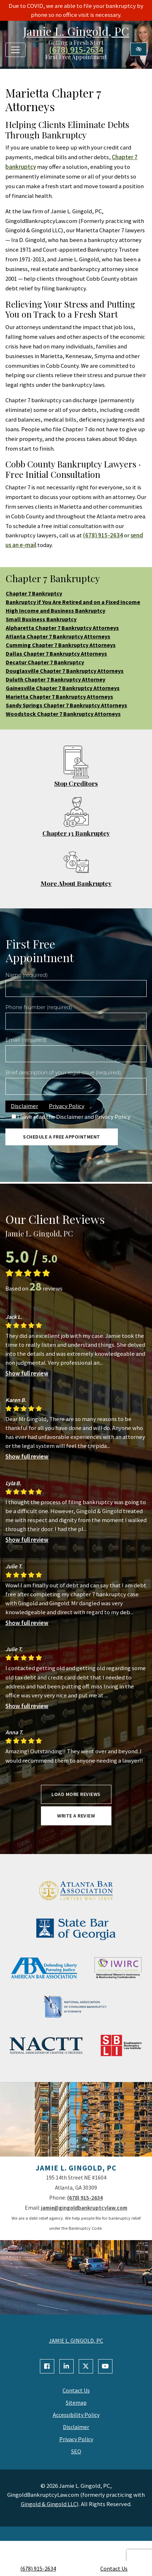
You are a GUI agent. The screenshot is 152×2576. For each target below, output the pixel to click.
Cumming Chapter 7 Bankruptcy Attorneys (61, 644)
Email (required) (26, 1040)
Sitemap (76, 2402)
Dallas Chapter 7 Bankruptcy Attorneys (56, 653)
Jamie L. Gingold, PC (76, 31)
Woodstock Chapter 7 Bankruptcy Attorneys (63, 713)
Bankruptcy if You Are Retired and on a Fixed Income (73, 601)
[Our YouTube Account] (105, 2366)
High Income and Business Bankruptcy (55, 610)
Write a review (76, 1815)
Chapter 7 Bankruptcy (34, 593)
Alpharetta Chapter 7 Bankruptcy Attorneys (62, 627)
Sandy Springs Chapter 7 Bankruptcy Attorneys (66, 705)
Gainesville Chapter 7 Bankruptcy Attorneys (63, 687)
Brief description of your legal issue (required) (63, 1072)
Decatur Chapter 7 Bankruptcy (45, 662)
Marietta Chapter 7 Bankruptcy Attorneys (59, 696)
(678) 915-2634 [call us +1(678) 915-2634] (38, 2568)
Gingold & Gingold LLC (49, 2504)
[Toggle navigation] (15, 50)
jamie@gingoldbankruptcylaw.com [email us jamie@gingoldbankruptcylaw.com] (84, 2207)
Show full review (27, 1373)
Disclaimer (24, 1106)
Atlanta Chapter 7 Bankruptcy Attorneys (58, 636)
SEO (76, 2451)
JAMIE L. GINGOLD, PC (76, 2340)
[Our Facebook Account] (47, 2366)
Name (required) (26, 975)
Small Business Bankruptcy (41, 619)
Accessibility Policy (76, 2414)
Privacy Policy (66, 1106)
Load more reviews (76, 1794)
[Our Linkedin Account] (66, 2366)
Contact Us (114, 2568)
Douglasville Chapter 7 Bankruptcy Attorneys (65, 670)
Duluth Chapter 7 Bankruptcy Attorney (55, 679)
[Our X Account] (86, 2366)
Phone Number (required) (38, 1007)
